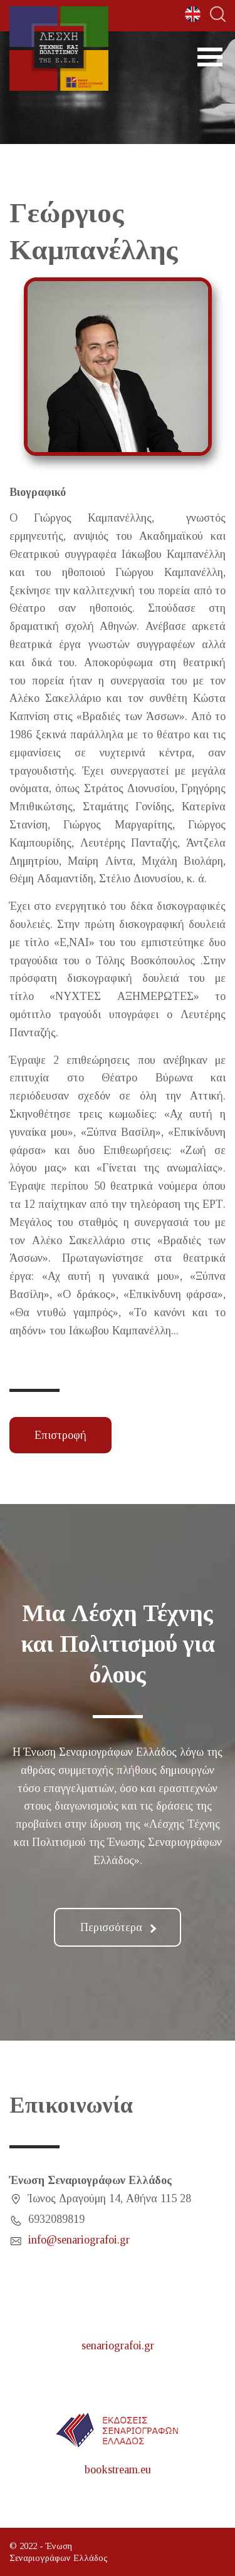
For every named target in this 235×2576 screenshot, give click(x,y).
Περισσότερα (118, 1927)
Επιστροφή (60, 1435)
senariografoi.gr (117, 2345)
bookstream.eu (118, 2469)
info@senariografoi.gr (79, 2239)
